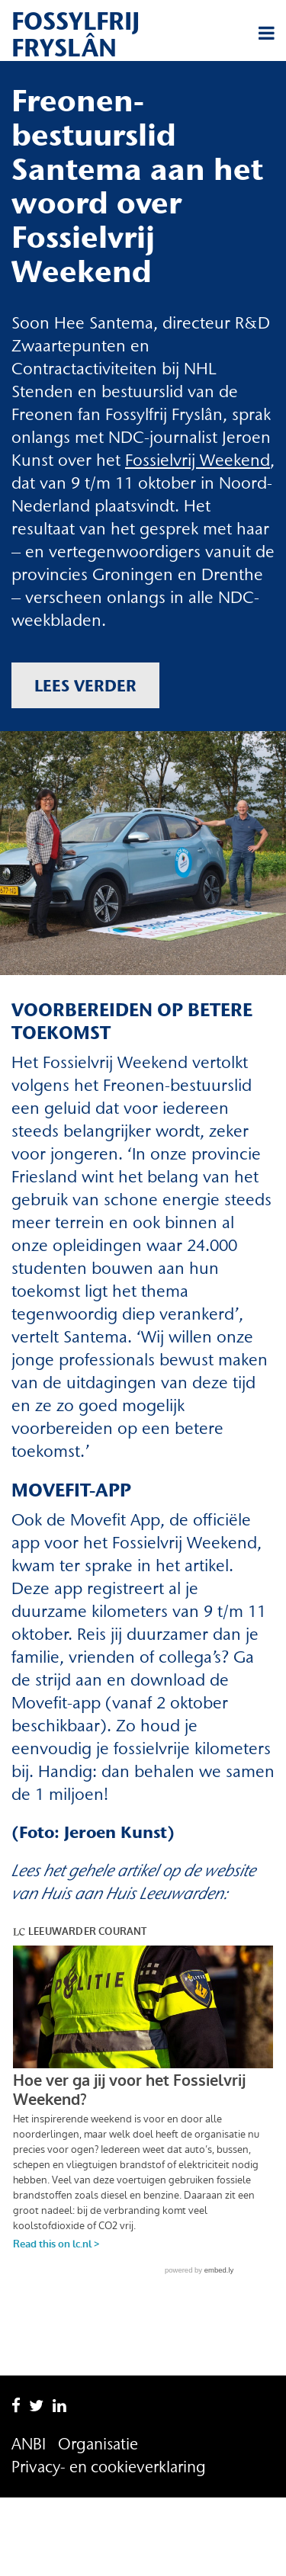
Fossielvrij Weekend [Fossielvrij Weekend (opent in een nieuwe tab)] (197, 460)
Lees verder (85, 685)
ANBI (28, 2378)
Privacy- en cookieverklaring (108, 2401)
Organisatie (98, 2378)
